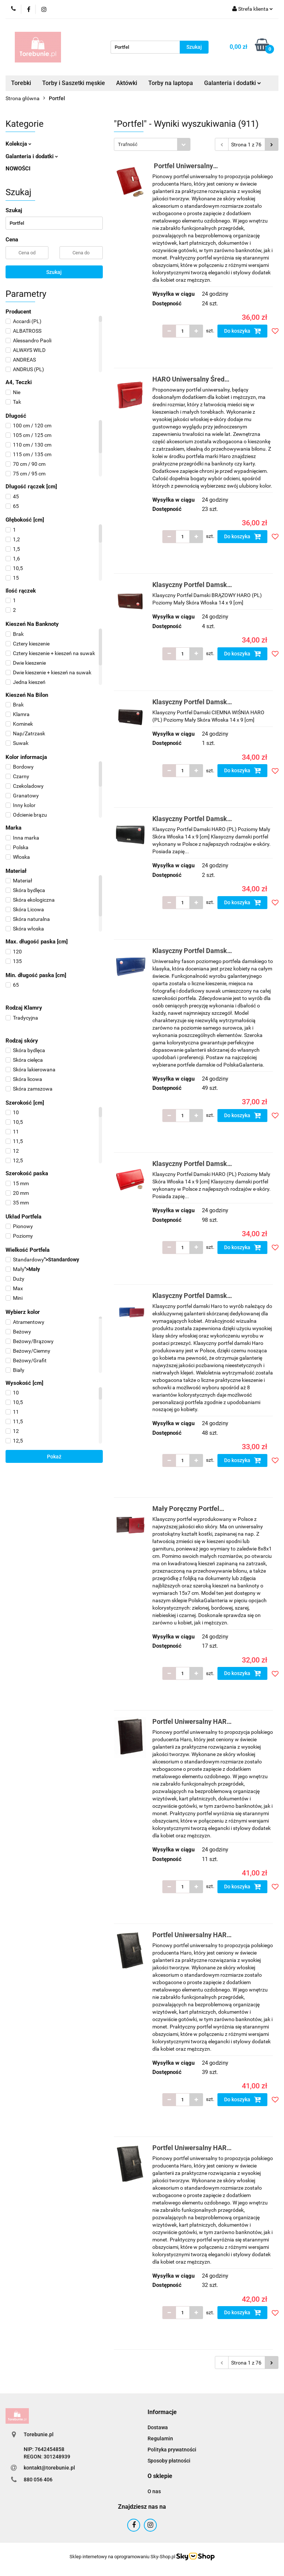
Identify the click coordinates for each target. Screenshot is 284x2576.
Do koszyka (242, 331)
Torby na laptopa (170, 83)
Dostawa (158, 2427)
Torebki (21, 83)
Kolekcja (18, 143)
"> (42, 1260)
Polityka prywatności (172, 2450)
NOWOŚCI (18, 168)
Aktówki (126, 83)
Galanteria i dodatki (232, 83)
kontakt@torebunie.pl (49, 2468)
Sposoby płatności (169, 2461)
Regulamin (160, 2438)
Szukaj (54, 272)
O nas (154, 2491)
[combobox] (152, 144)
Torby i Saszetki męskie (73, 83)
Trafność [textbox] (128, 144)
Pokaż (54, 1457)
